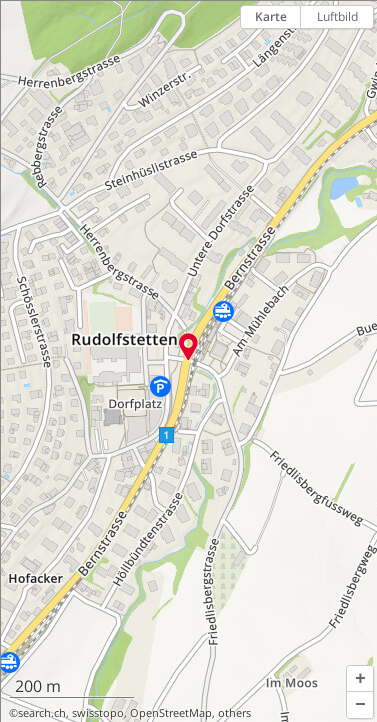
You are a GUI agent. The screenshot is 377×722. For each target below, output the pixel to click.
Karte (271, 16)
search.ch (42, 713)
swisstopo (98, 713)
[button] (360, 679)
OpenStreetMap (171, 713)
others (234, 713)
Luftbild (337, 16)
